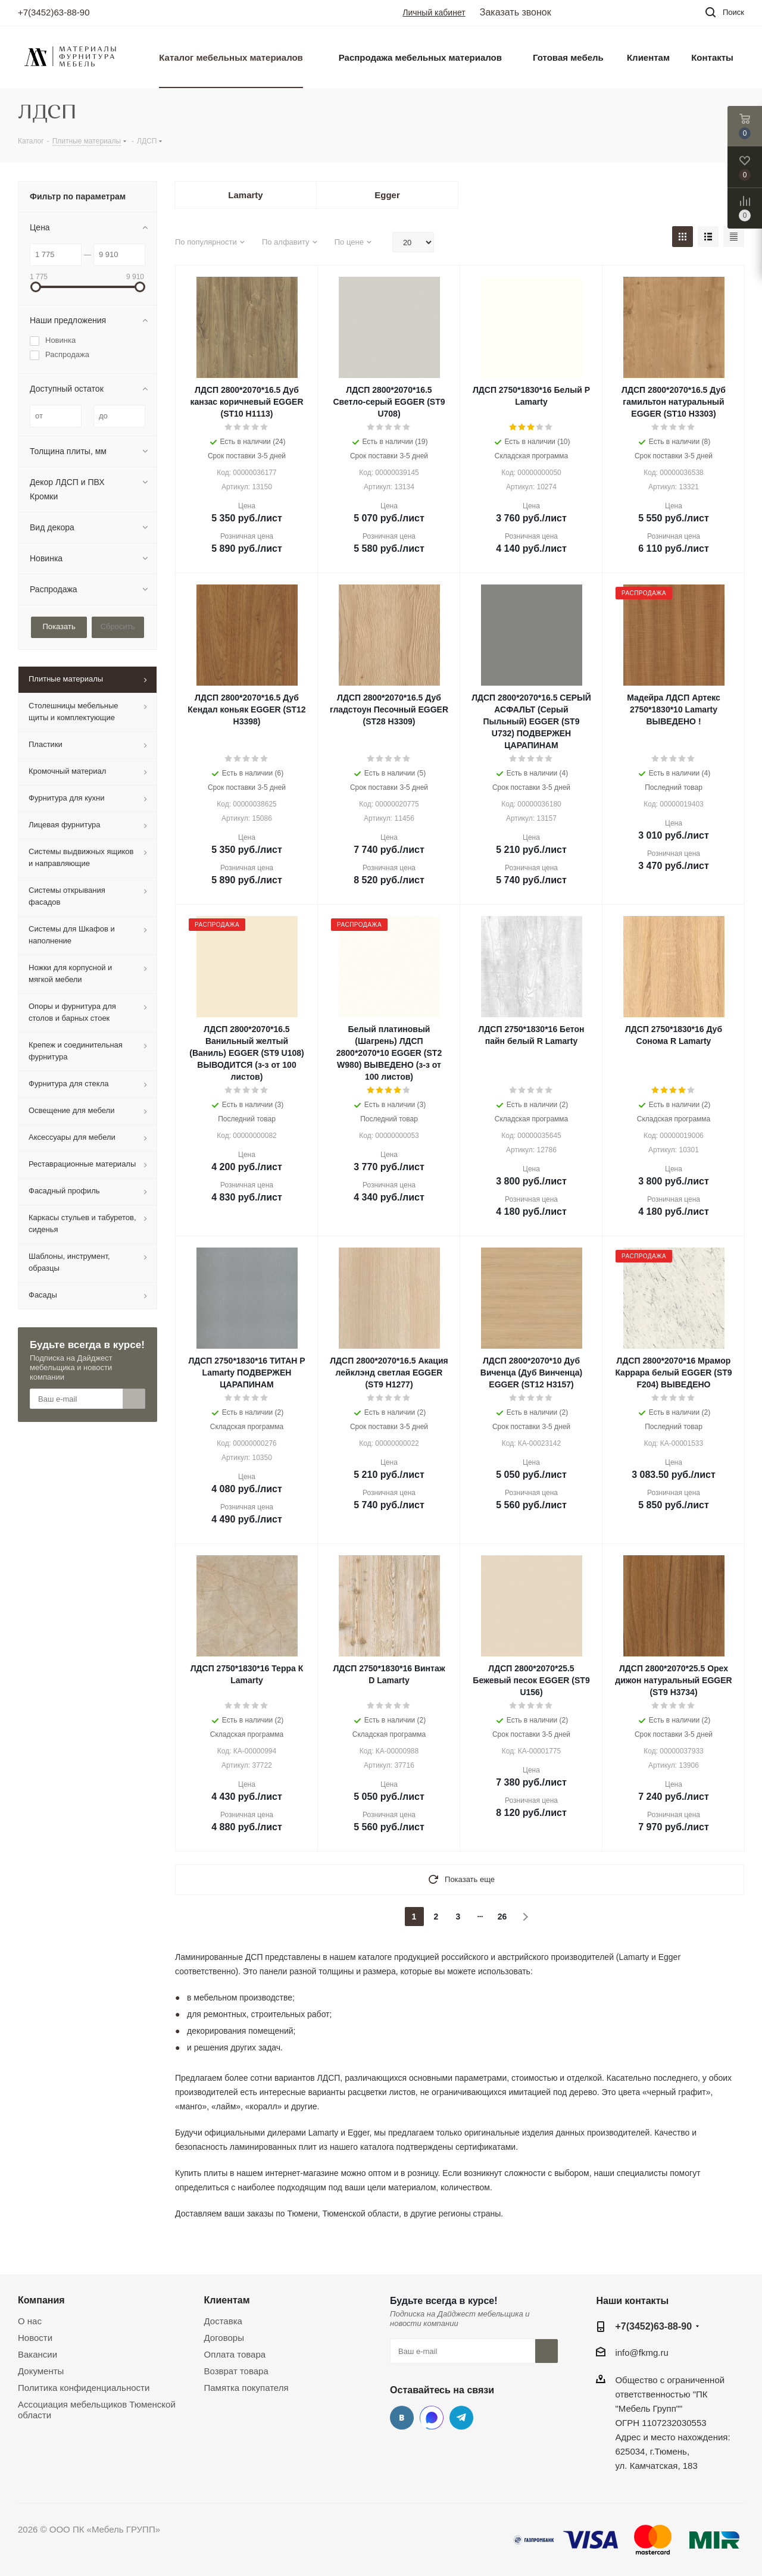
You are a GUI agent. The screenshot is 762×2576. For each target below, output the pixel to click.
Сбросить (118, 626)
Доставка (223, 2321)
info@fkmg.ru (641, 2352)
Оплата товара (235, 2354)
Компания (41, 2299)
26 (502, 1916)
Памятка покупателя (246, 2388)
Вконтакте (402, 2418)
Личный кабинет (433, 12)
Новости (35, 2338)
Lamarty (245, 195)
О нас (30, 2321)
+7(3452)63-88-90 (54, 12)
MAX (432, 2418)
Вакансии (37, 2354)
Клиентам (227, 2299)
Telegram (461, 2418)
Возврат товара (236, 2371)
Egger (387, 195)
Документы (41, 2371)
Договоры (224, 2338)
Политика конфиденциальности (83, 2388)
